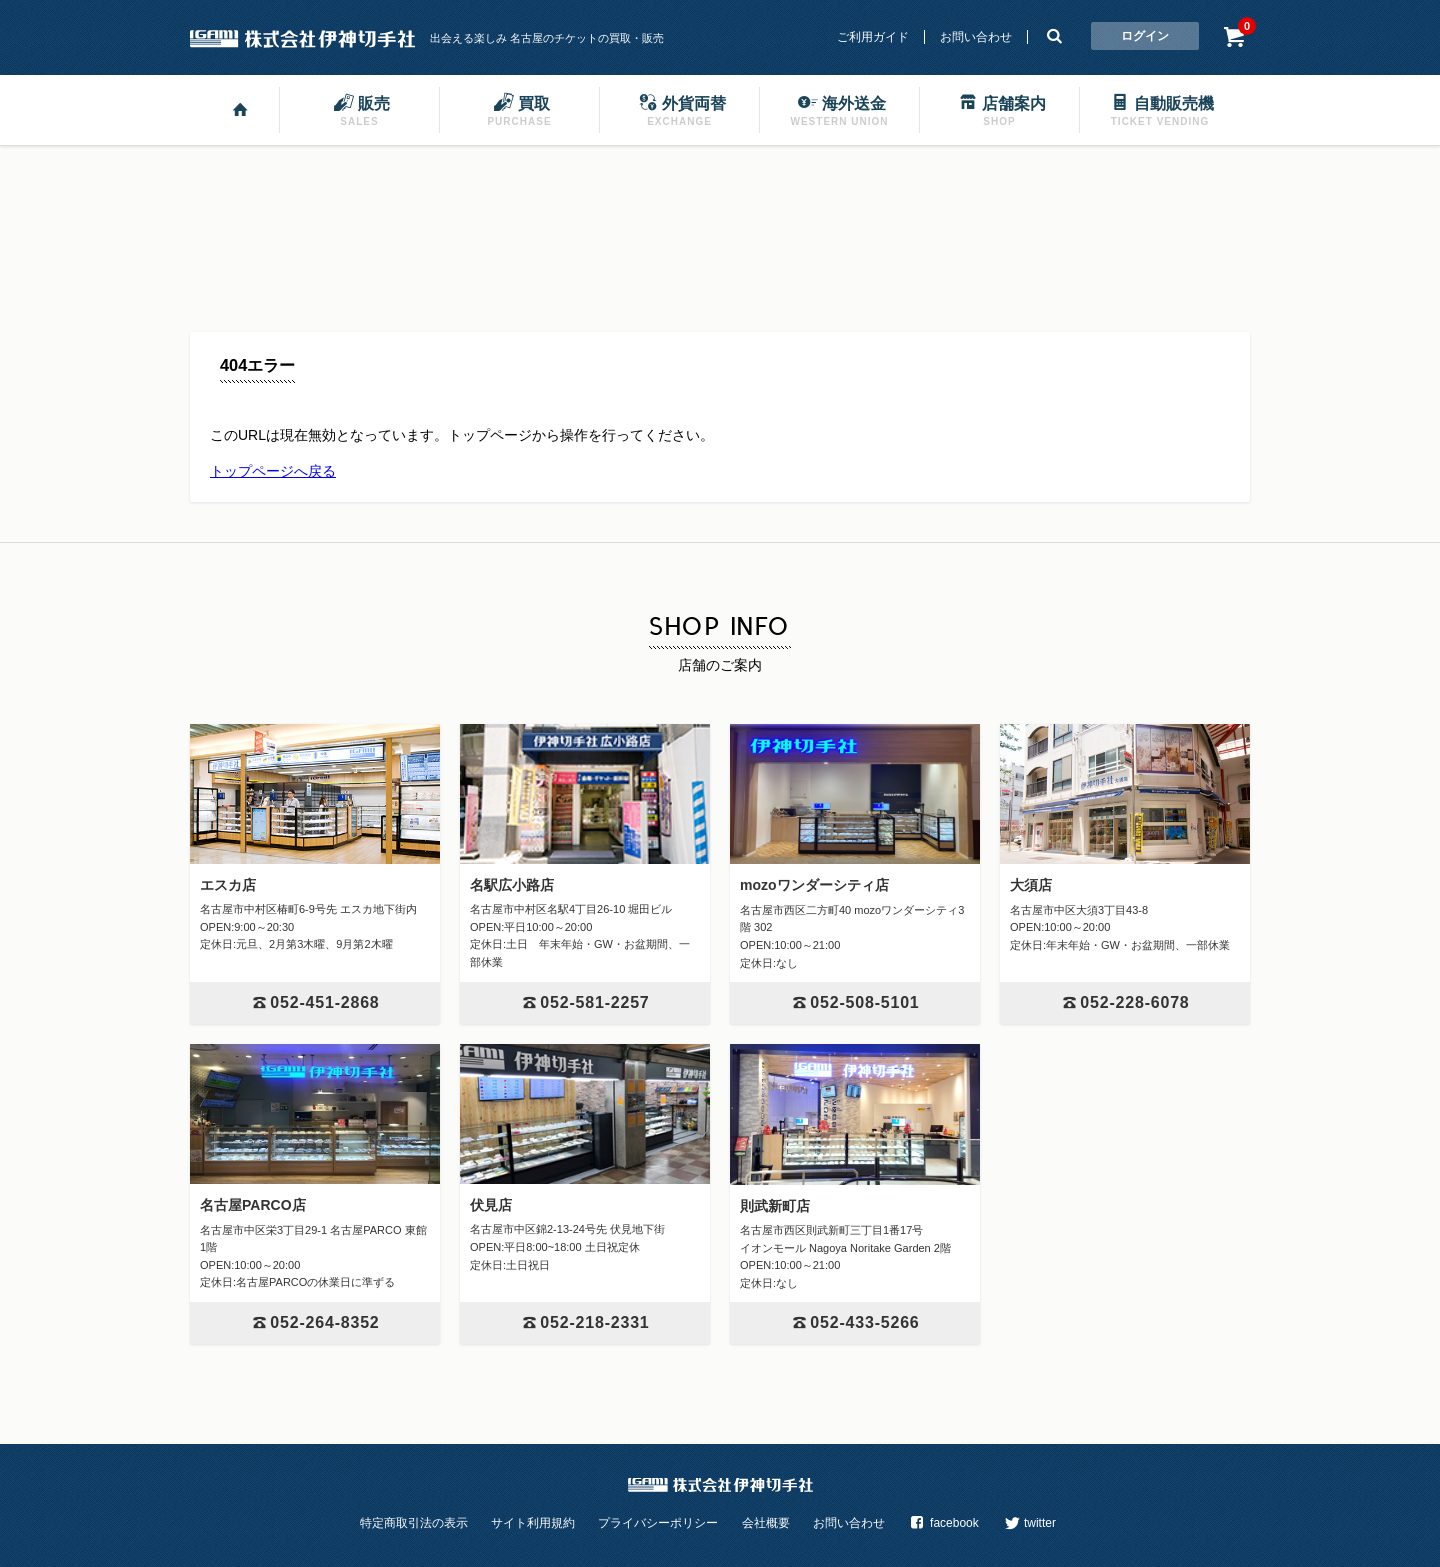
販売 (360, 109)
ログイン (1145, 36)
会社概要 (766, 1523)
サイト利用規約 (533, 1523)
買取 (519, 109)
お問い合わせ (976, 37)
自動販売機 (1160, 109)
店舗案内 (1000, 109)
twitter (1029, 1523)
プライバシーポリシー (658, 1523)
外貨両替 (680, 109)
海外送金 (840, 109)
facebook (943, 1523)
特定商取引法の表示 (414, 1523)
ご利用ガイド (873, 37)
